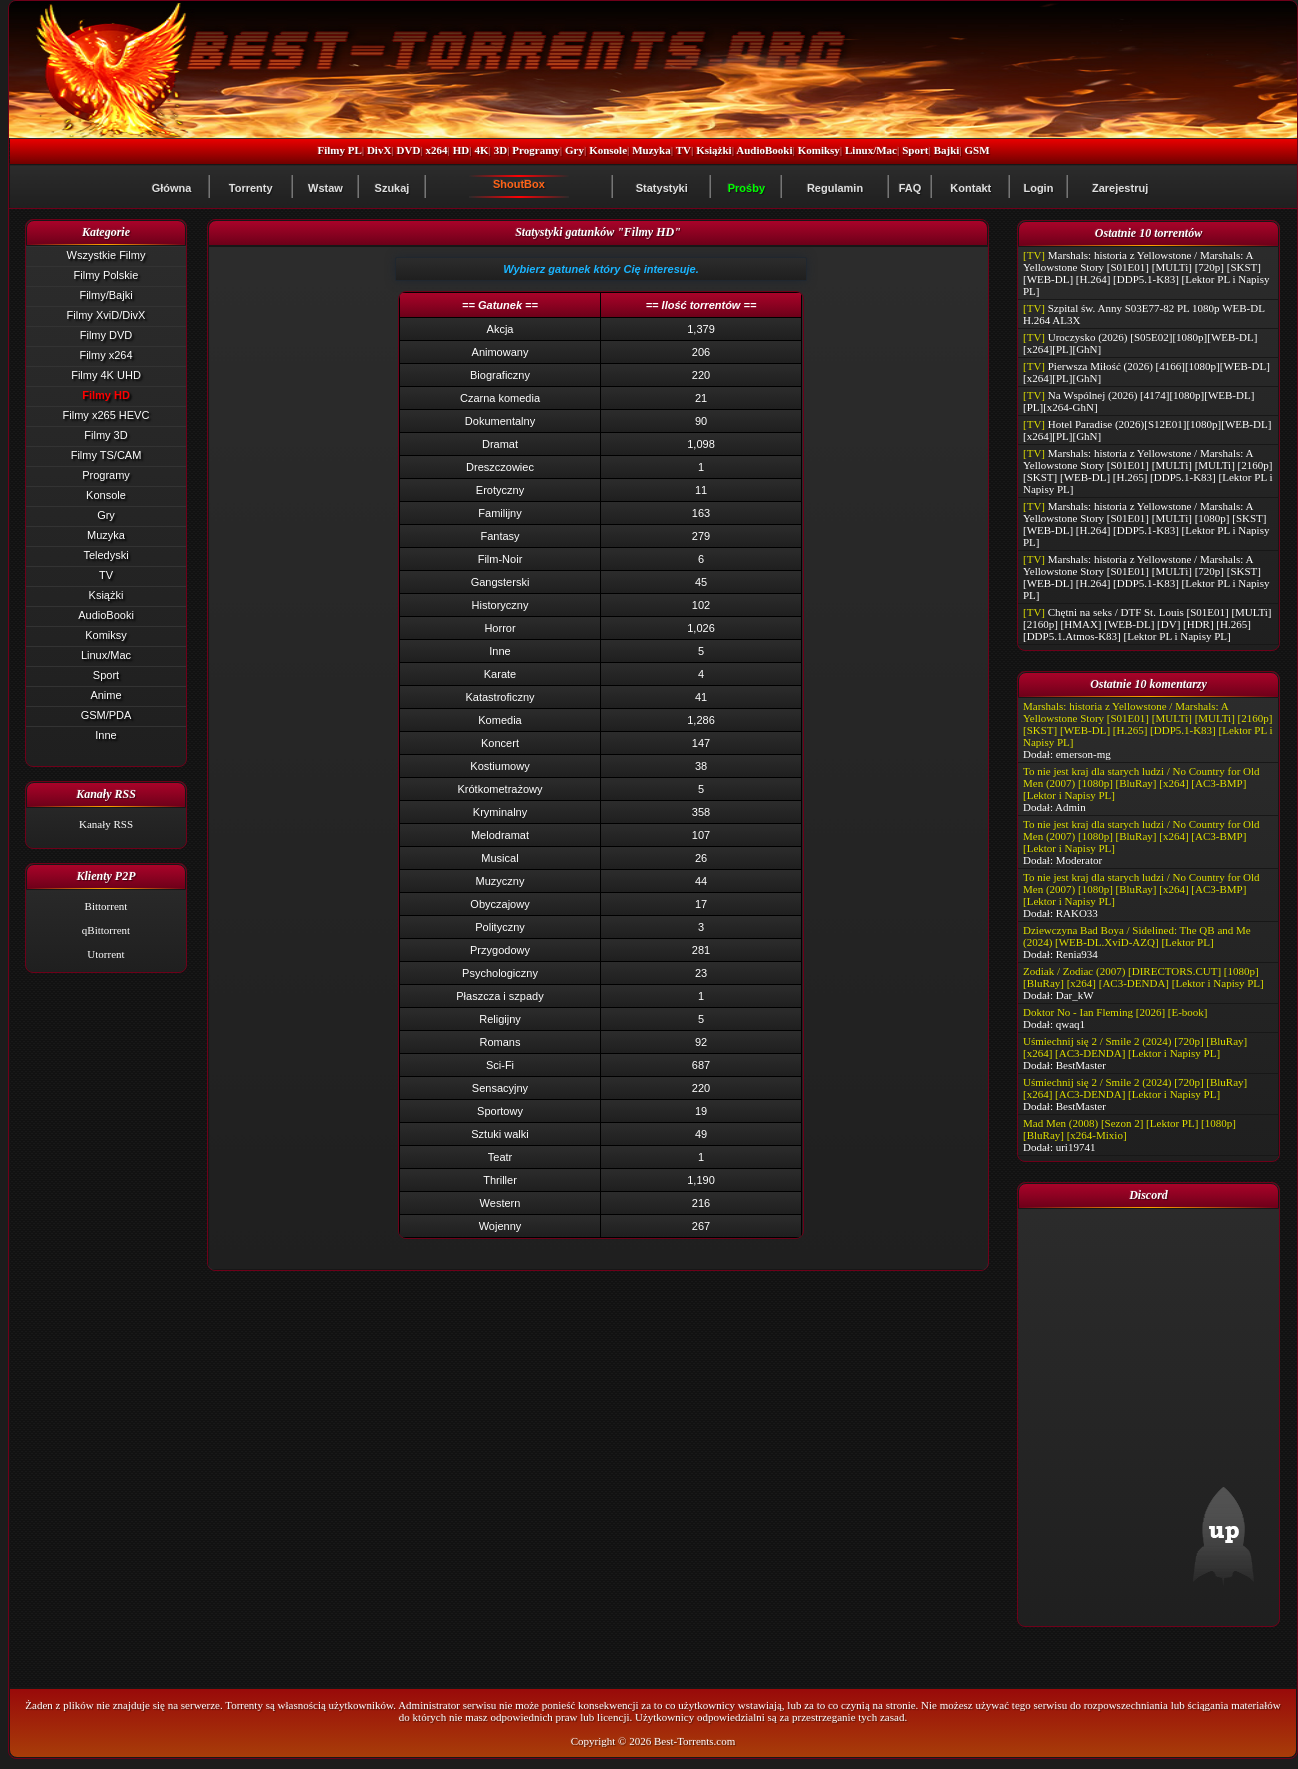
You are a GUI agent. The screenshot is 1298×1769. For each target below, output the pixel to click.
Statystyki (662, 188)
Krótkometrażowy (500, 789)
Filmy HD (106, 395)
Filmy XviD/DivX (106, 315)
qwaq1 (1070, 1024)
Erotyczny (500, 490)
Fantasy (499, 536)
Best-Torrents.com (694, 1741)
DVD (409, 150)
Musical (499, 858)
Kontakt (970, 188)
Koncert (500, 743)
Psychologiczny (500, 973)
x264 (437, 150)
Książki (713, 150)
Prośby (746, 188)
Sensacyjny (500, 1088)
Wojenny (500, 1226)
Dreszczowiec (500, 467)
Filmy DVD (106, 335)
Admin (1070, 807)
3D (500, 150)
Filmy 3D (105, 435)
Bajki (947, 150)
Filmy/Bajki (105, 295)
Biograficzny (500, 375)
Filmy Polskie (106, 275)
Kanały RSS (106, 824)
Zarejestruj (1120, 188)
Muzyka (651, 150)
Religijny (500, 1019)
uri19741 (1076, 1147)
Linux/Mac (871, 150)
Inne (105, 735)
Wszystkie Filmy (106, 255)
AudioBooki (764, 150)
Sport (915, 150)
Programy (535, 150)
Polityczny (500, 927)
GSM (977, 150)
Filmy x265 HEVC (106, 415)
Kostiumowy (499, 766)
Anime (105, 695)
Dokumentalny (500, 421)
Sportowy (500, 1111)
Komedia (499, 720)
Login (1038, 188)
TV (683, 150)
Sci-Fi (500, 1065)
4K (481, 150)
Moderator (1079, 860)
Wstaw (325, 188)
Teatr (500, 1157)
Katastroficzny (499, 697)
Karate (500, 674)
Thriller (500, 1180)
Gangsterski (500, 582)
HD (461, 150)
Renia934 (1077, 954)
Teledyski (105, 555)
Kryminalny (500, 812)
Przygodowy (500, 950)
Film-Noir (500, 559)
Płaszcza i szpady (499, 996)
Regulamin (835, 188)
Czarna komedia (500, 398)
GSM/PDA (106, 715)
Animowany (500, 352)
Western (500, 1203)
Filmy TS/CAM (106, 455)
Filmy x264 (105, 355)
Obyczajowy (499, 904)
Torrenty (251, 188)
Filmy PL (339, 150)
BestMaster (1081, 1065)
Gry (574, 150)
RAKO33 (1077, 913)
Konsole (608, 150)
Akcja (500, 329)
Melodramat (500, 835)
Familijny (499, 513)
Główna (172, 188)
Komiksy (819, 150)
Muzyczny (500, 881)
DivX (379, 150)
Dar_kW (1075, 995)
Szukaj (392, 188)
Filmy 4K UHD (106, 375)
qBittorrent (106, 930)
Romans (500, 1042)
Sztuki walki (499, 1134)
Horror (499, 628)
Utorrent (105, 954)
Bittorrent (106, 906)
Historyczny (500, 605)
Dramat (500, 444)
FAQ (910, 188)
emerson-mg (1083, 754)
